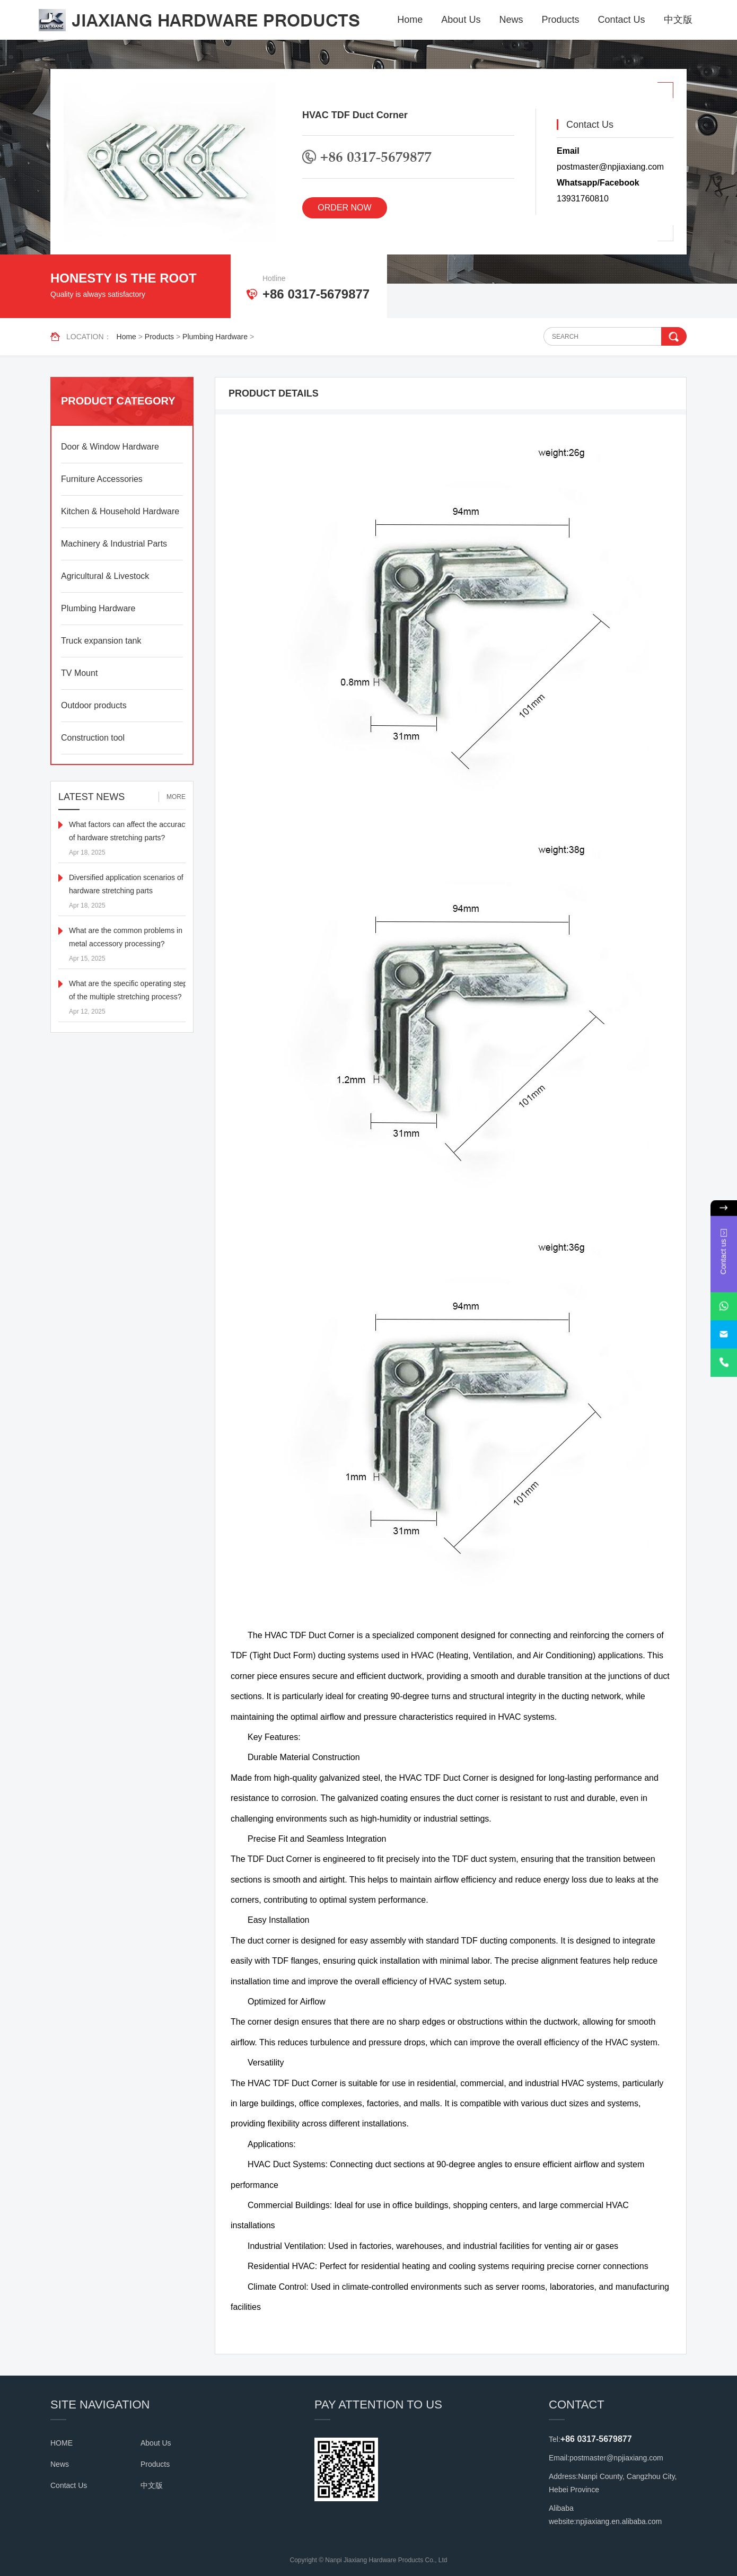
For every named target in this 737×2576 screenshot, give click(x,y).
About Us (460, 19)
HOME (61, 2443)
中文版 (678, 19)
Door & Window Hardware (110, 446)
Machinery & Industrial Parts (114, 543)
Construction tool (93, 737)
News (511, 19)
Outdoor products (94, 705)
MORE (176, 797)
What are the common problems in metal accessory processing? (125, 937)
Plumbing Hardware (215, 336)
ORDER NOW (344, 207)
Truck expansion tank (101, 640)
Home (410, 19)
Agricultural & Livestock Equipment (105, 582)
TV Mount (79, 673)
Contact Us (621, 19)
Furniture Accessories (102, 478)
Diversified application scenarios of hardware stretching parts (126, 884)
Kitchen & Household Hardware (120, 511)
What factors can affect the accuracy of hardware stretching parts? (129, 831)
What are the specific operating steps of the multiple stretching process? (130, 990)
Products (560, 19)
